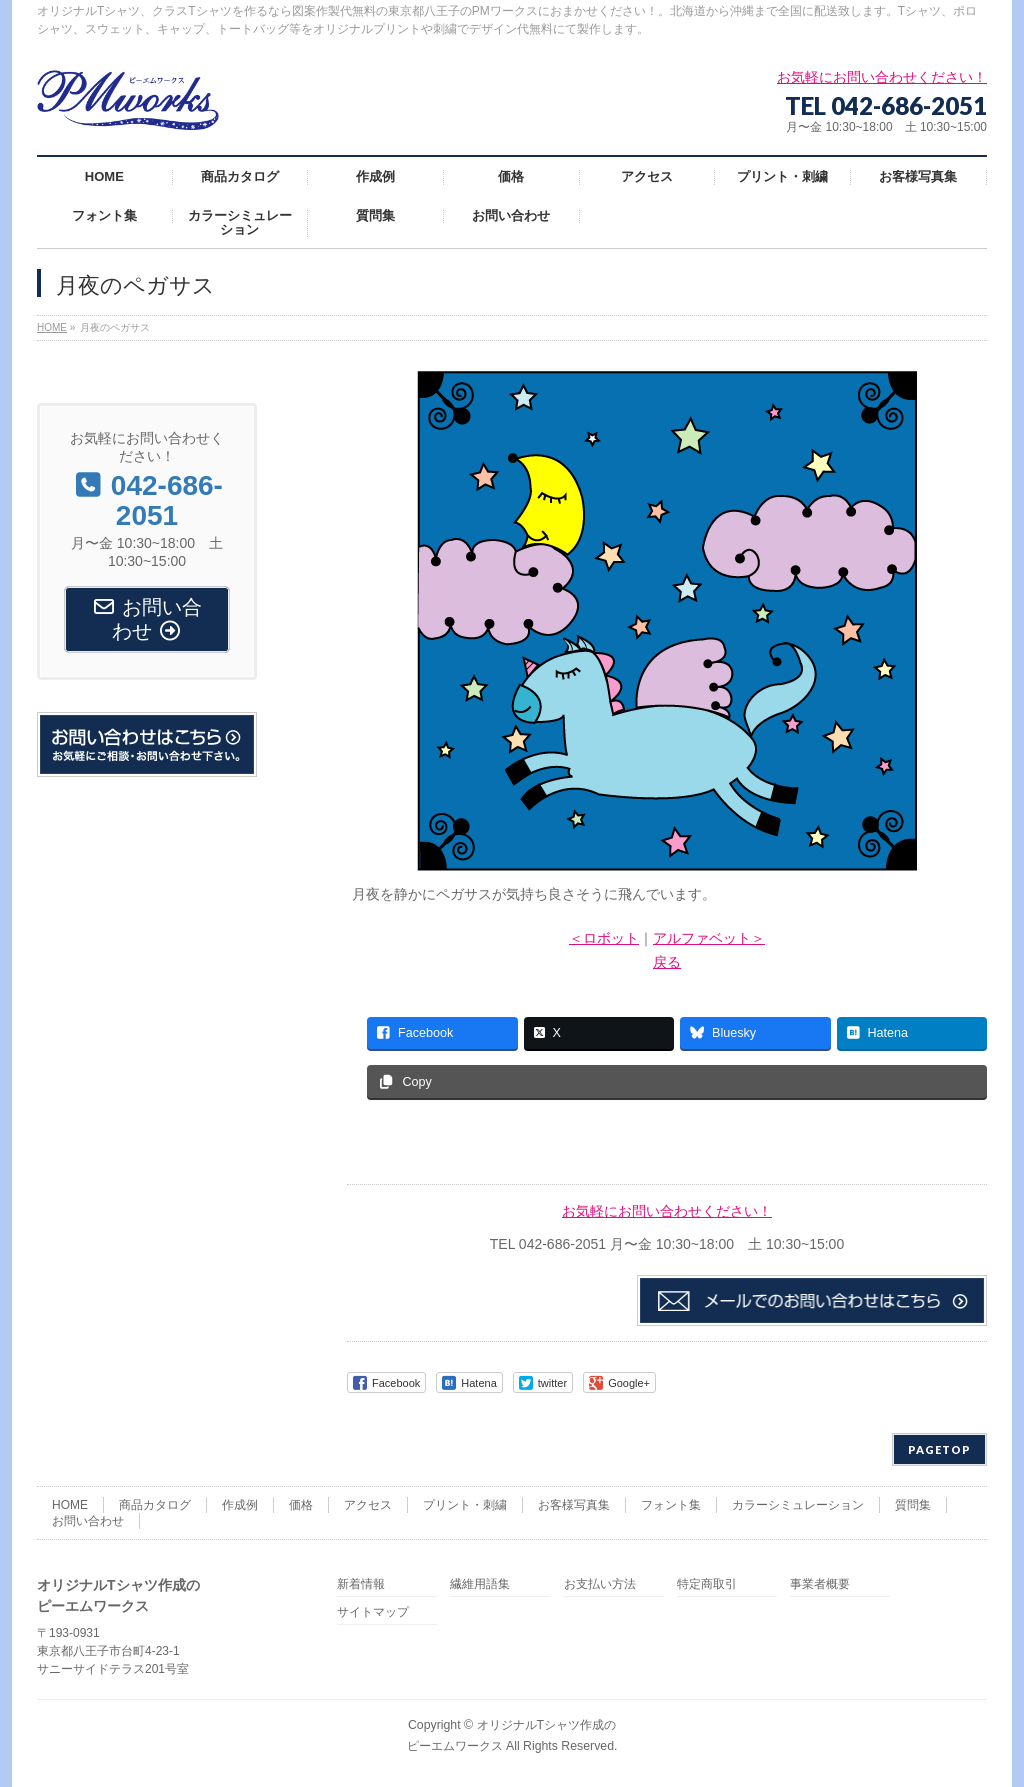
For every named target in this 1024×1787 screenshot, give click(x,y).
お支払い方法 (600, 1584)
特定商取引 (707, 1584)
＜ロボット (604, 938)
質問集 (913, 1505)
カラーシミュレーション (798, 1505)
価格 (301, 1505)
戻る (667, 962)
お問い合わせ (88, 1521)
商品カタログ (155, 1505)
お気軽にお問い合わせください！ (667, 1211)
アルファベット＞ (709, 938)
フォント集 (671, 1505)
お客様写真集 (574, 1505)
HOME (70, 1505)
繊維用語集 (480, 1584)
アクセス (368, 1505)
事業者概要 (820, 1584)
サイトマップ (373, 1612)
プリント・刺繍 (465, 1505)
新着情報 (361, 1584)
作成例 (240, 1505)
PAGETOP (939, 1449)
